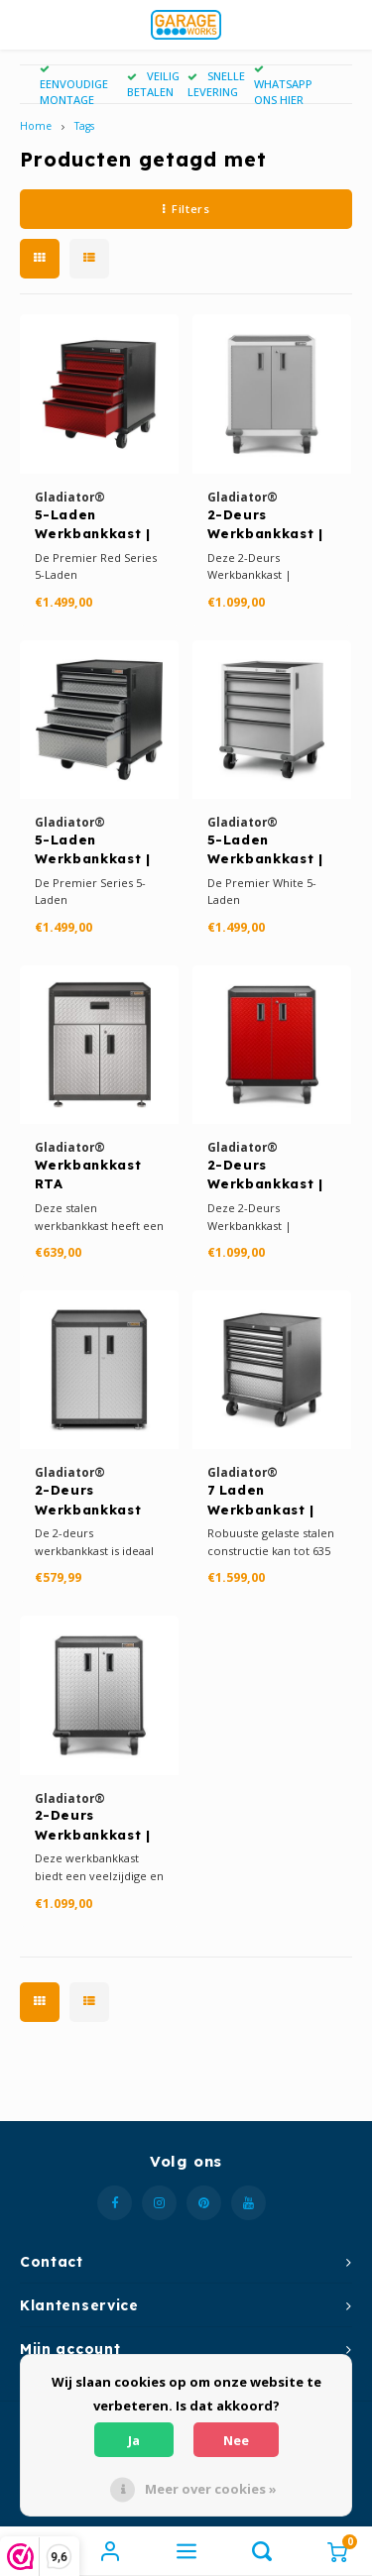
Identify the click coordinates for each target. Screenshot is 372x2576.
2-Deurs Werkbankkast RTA (88, 1500)
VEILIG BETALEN (153, 83)
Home (36, 126)
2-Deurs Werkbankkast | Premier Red (265, 1175)
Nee (236, 2440)
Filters (186, 208)
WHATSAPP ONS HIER (283, 85)
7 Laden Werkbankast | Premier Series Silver (262, 1500)
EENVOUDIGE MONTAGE (74, 85)
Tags (84, 126)
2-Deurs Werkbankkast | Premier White (265, 525)
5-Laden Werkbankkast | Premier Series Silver (93, 850)
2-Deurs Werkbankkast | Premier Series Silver (93, 1826)
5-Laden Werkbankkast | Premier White (265, 850)
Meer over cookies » (211, 2489)
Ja (134, 2440)
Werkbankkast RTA (88, 1174)
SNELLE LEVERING (216, 83)
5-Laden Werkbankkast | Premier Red (93, 525)
